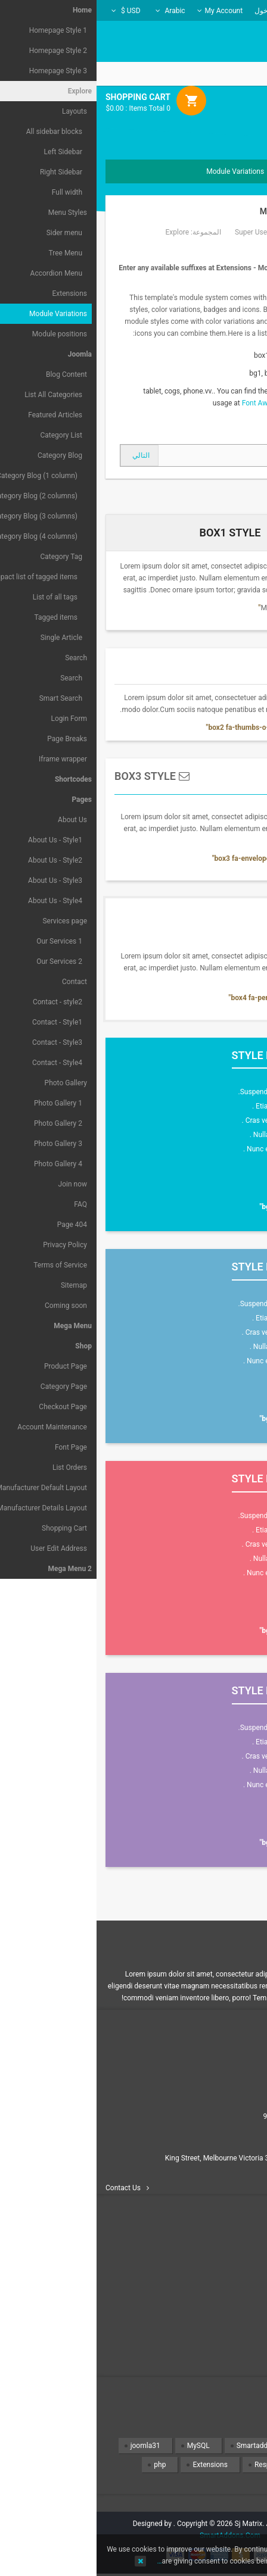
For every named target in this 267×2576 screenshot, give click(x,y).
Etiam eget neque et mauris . (201, 1106)
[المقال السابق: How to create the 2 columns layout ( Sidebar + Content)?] (222, 455)
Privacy (238, 2309)
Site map (237, 2352)
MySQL (102, 2445)
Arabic (74, 11)
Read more (214, 1181)
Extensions (113, 2465)
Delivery (237, 2281)
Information (232, 2295)
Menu (236, 132)
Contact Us (26, 2188)
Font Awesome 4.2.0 (177, 403)
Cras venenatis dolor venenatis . (195, 1120)
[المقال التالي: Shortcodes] (43, 455)
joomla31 (49, 2445)
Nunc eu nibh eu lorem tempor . (196, 1149)
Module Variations (204, 211)
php (63, 2465)
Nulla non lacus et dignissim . (199, 1135)
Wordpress (226, 2484)
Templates (226, 2445)
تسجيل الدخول (179, 11)
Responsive (176, 2465)
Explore (80, 232)
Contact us (233, 2266)
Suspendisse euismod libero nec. (194, 1092)
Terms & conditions (220, 2338)
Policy (241, 2323)
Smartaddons (161, 2445)
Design (232, 2465)
